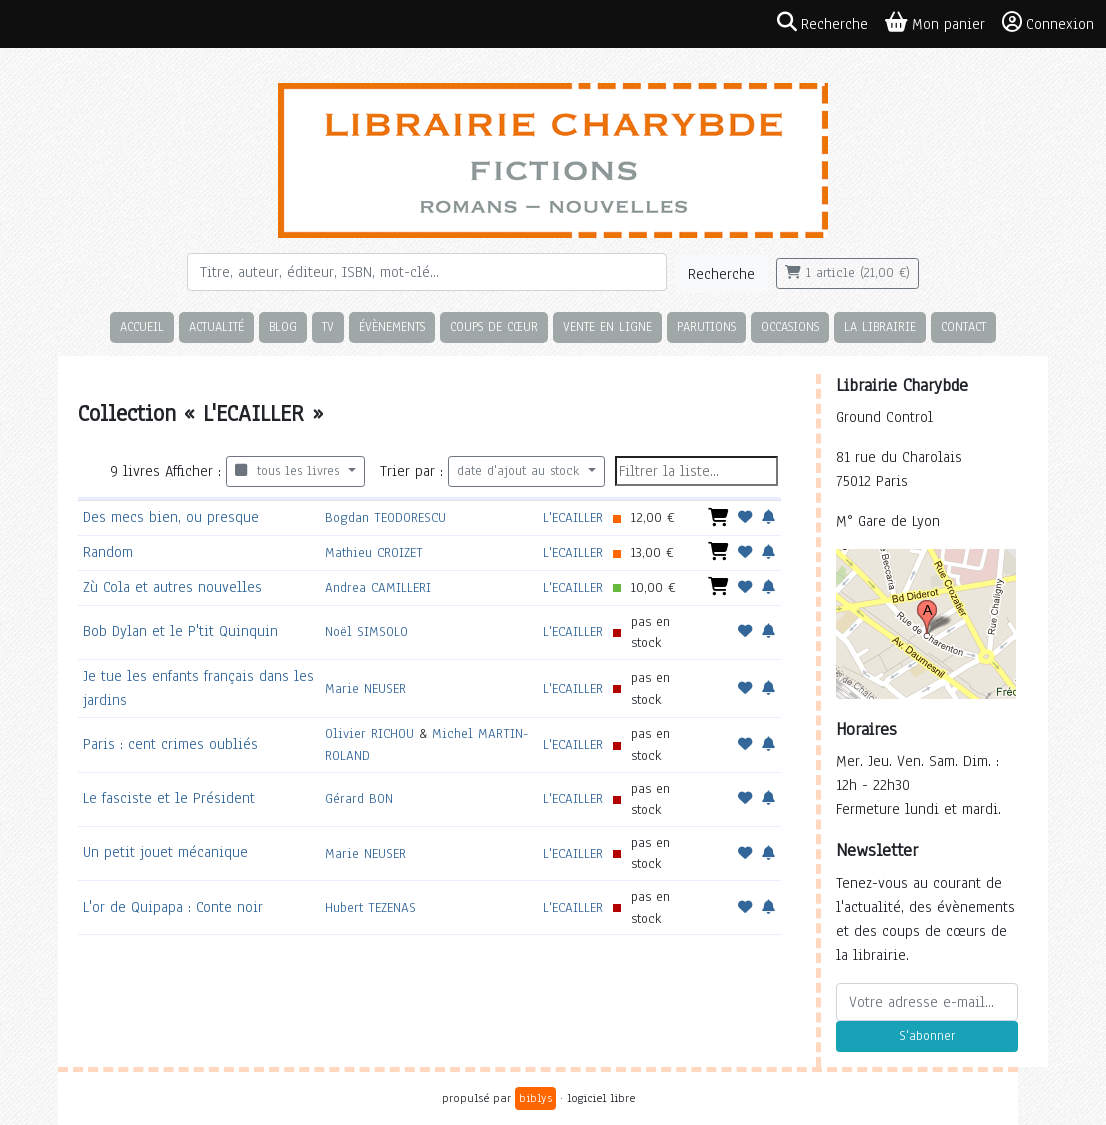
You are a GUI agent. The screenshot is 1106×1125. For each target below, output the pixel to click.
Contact (963, 326)
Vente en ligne (607, 326)
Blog (283, 326)
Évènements (392, 326)
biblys (535, 1098)
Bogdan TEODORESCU (385, 517)
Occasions (790, 326)
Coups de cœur (494, 326)
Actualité (216, 326)
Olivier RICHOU (369, 733)
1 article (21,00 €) (847, 273)
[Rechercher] (427, 272)
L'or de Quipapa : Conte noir (173, 907)
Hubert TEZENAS (370, 907)
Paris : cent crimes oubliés (170, 744)
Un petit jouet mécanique (165, 852)
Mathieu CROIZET (374, 552)
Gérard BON (359, 798)
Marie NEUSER (365, 688)
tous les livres (289, 471)
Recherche (721, 274)
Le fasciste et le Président (169, 798)
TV (328, 326)
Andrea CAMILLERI (378, 587)
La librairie (880, 326)
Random (108, 552)
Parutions (706, 326)
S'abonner (927, 1036)
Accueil (142, 326)
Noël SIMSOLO (366, 631)
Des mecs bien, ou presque (171, 517)
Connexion (1048, 23)
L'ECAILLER (573, 517)
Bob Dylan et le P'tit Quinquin (180, 631)
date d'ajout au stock (520, 471)
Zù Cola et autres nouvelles (172, 587)
